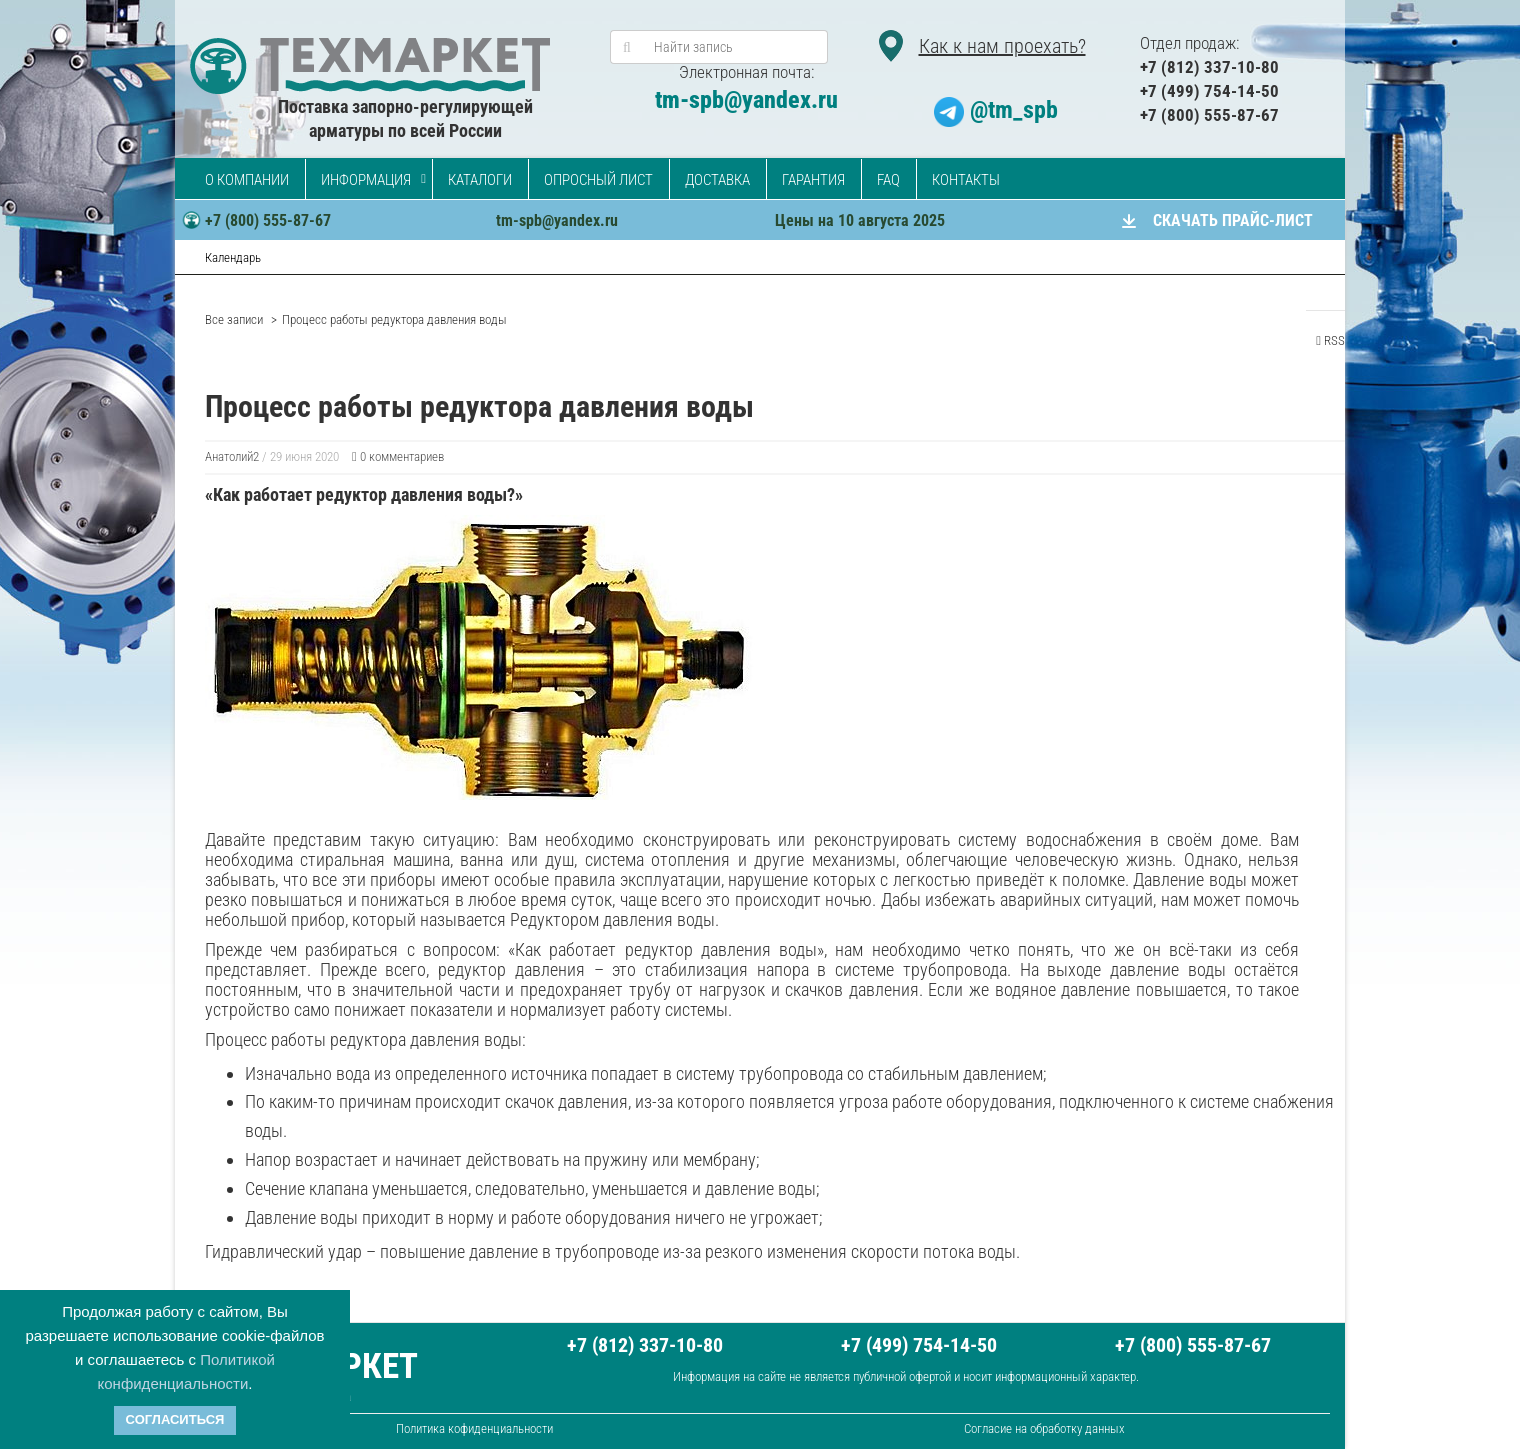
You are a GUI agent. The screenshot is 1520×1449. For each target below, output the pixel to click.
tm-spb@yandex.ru (746, 100)
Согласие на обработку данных (1044, 1428)
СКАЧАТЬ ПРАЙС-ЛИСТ (1233, 220)
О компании (247, 180)
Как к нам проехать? (1002, 46)
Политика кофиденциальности (474, 1428)
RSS (1330, 340)
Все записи (234, 319)
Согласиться (175, 1419)
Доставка (717, 180)
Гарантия (813, 180)
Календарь (233, 257)
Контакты (966, 180)
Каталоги (480, 180)
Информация (366, 180)
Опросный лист (598, 180)
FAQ (888, 180)
